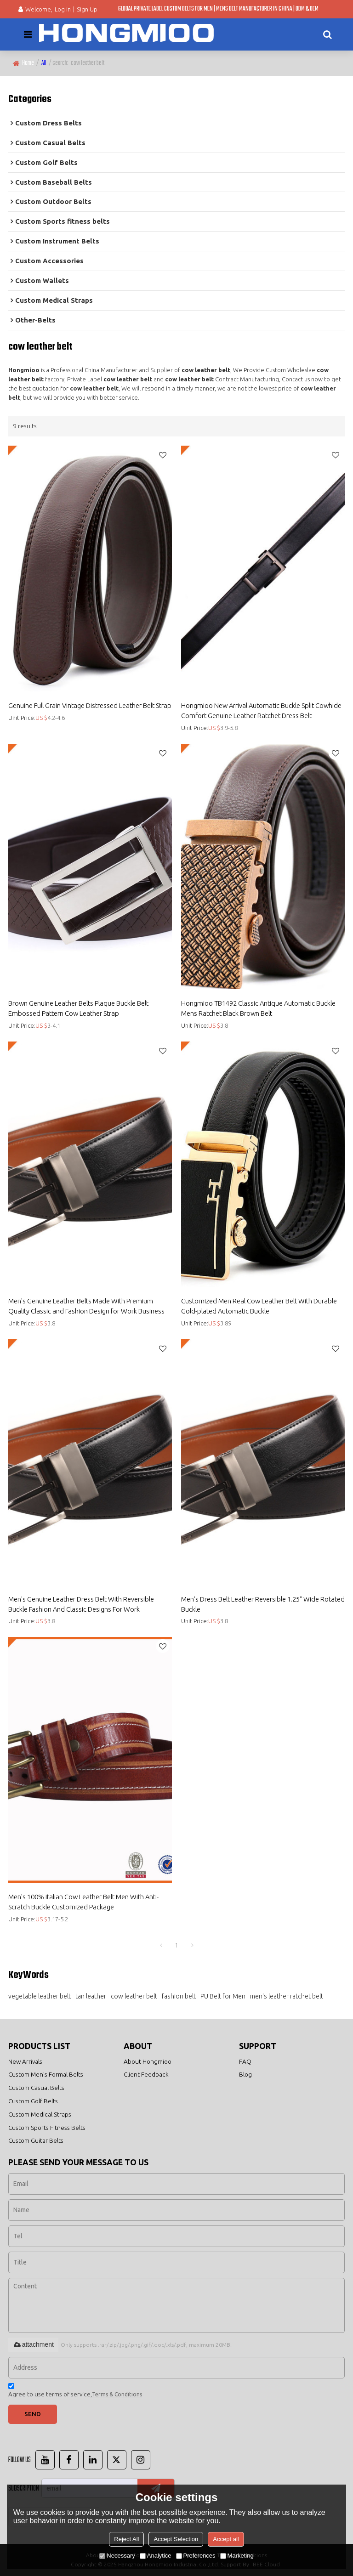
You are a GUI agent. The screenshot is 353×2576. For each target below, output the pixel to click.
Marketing (237, 2555)
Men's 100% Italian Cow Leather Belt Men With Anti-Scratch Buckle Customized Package (83, 1902)
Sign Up (87, 9)
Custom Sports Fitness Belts (46, 2127)
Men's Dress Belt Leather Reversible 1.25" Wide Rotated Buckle (263, 1604)
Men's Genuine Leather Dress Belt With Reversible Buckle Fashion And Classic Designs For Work (81, 1604)
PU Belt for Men (222, 1996)
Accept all (226, 2539)
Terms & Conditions (117, 2394)
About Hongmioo (147, 2061)
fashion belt (179, 1996)
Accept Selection (176, 2539)
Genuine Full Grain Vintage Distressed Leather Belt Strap (89, 705)
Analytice (155, 2555)
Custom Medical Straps (39, 2114)
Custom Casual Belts (36, 2087)
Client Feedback (146, 2074)
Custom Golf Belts (33, 2101)
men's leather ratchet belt (286, 1996)
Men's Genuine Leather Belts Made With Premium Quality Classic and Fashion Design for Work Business (86, 1306)
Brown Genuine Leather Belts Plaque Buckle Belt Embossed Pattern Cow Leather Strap (78, 1008)
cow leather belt (134, 1996)
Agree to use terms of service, (75, 2391)
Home (28, 63)
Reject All (126, 2539)
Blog (245, 2074)
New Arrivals (25, 2061)
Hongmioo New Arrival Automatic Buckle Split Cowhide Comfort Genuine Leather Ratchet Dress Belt (261, 710)
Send (32, 2413)
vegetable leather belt (39, 1996)
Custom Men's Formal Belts (45, 2074)
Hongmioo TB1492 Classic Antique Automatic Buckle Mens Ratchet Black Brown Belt (258, 1008)
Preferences (196, 2555)
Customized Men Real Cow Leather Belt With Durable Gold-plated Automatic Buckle (259, 1306)
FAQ (245, 2061)
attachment (33, 2344)
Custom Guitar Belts (35, 2141)
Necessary (117, 2555)
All (43, 63)
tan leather (90, 1996)
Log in (63, 9)
